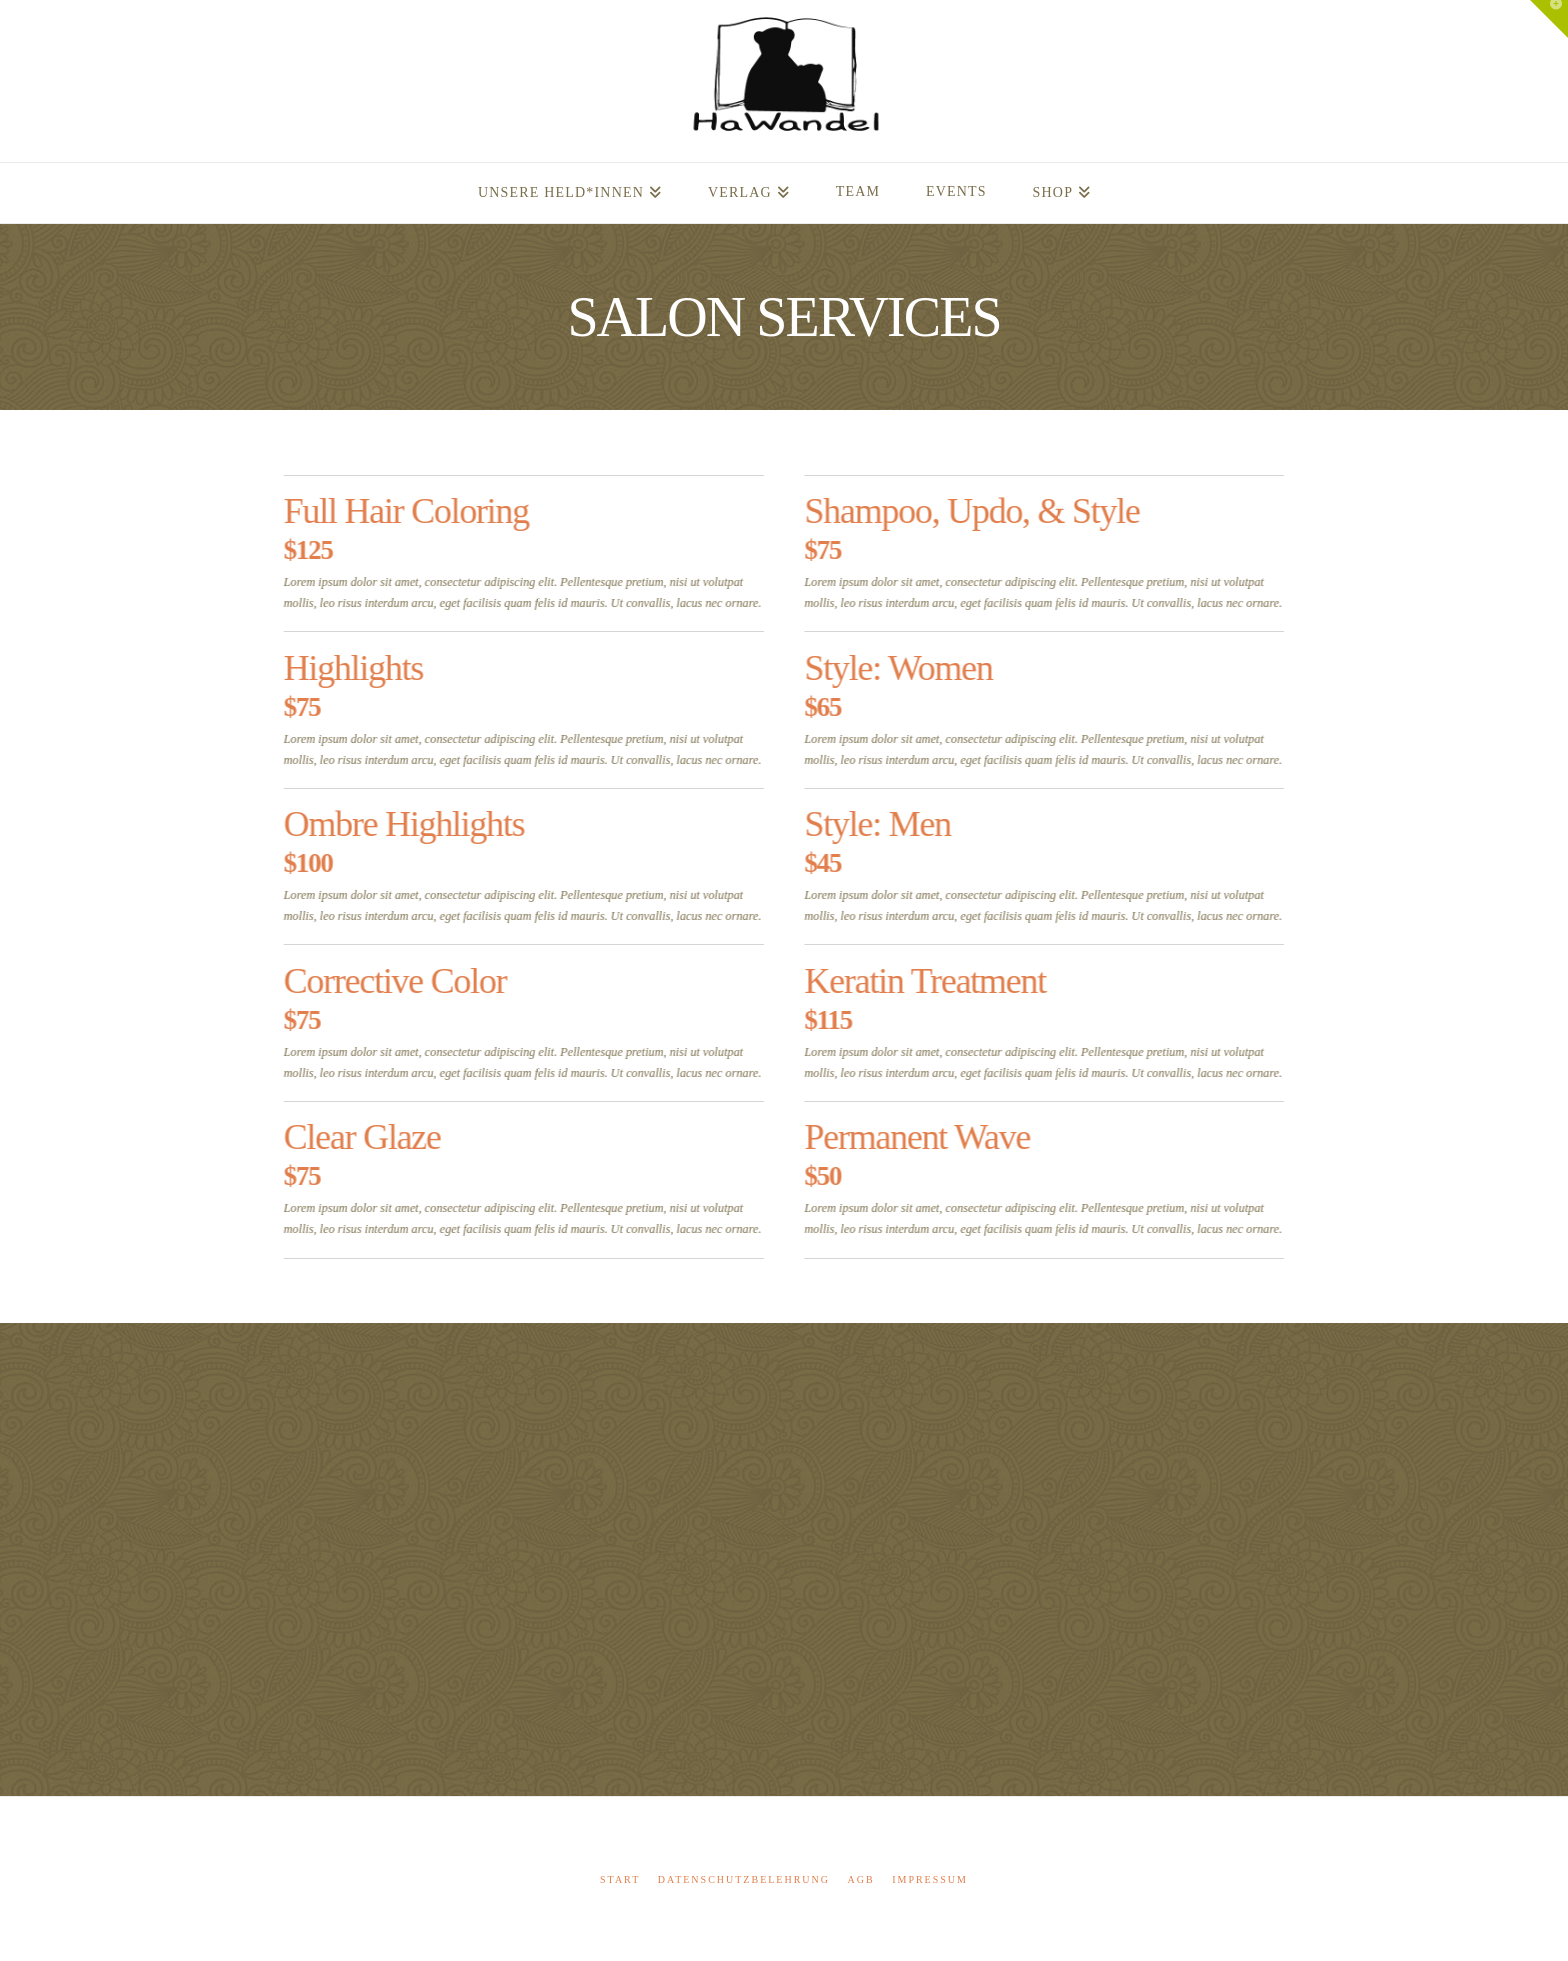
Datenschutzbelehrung (744, 1879)
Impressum (930, 1879)
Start (620, 1879)
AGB (861, 1879)
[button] (1549, 19)
